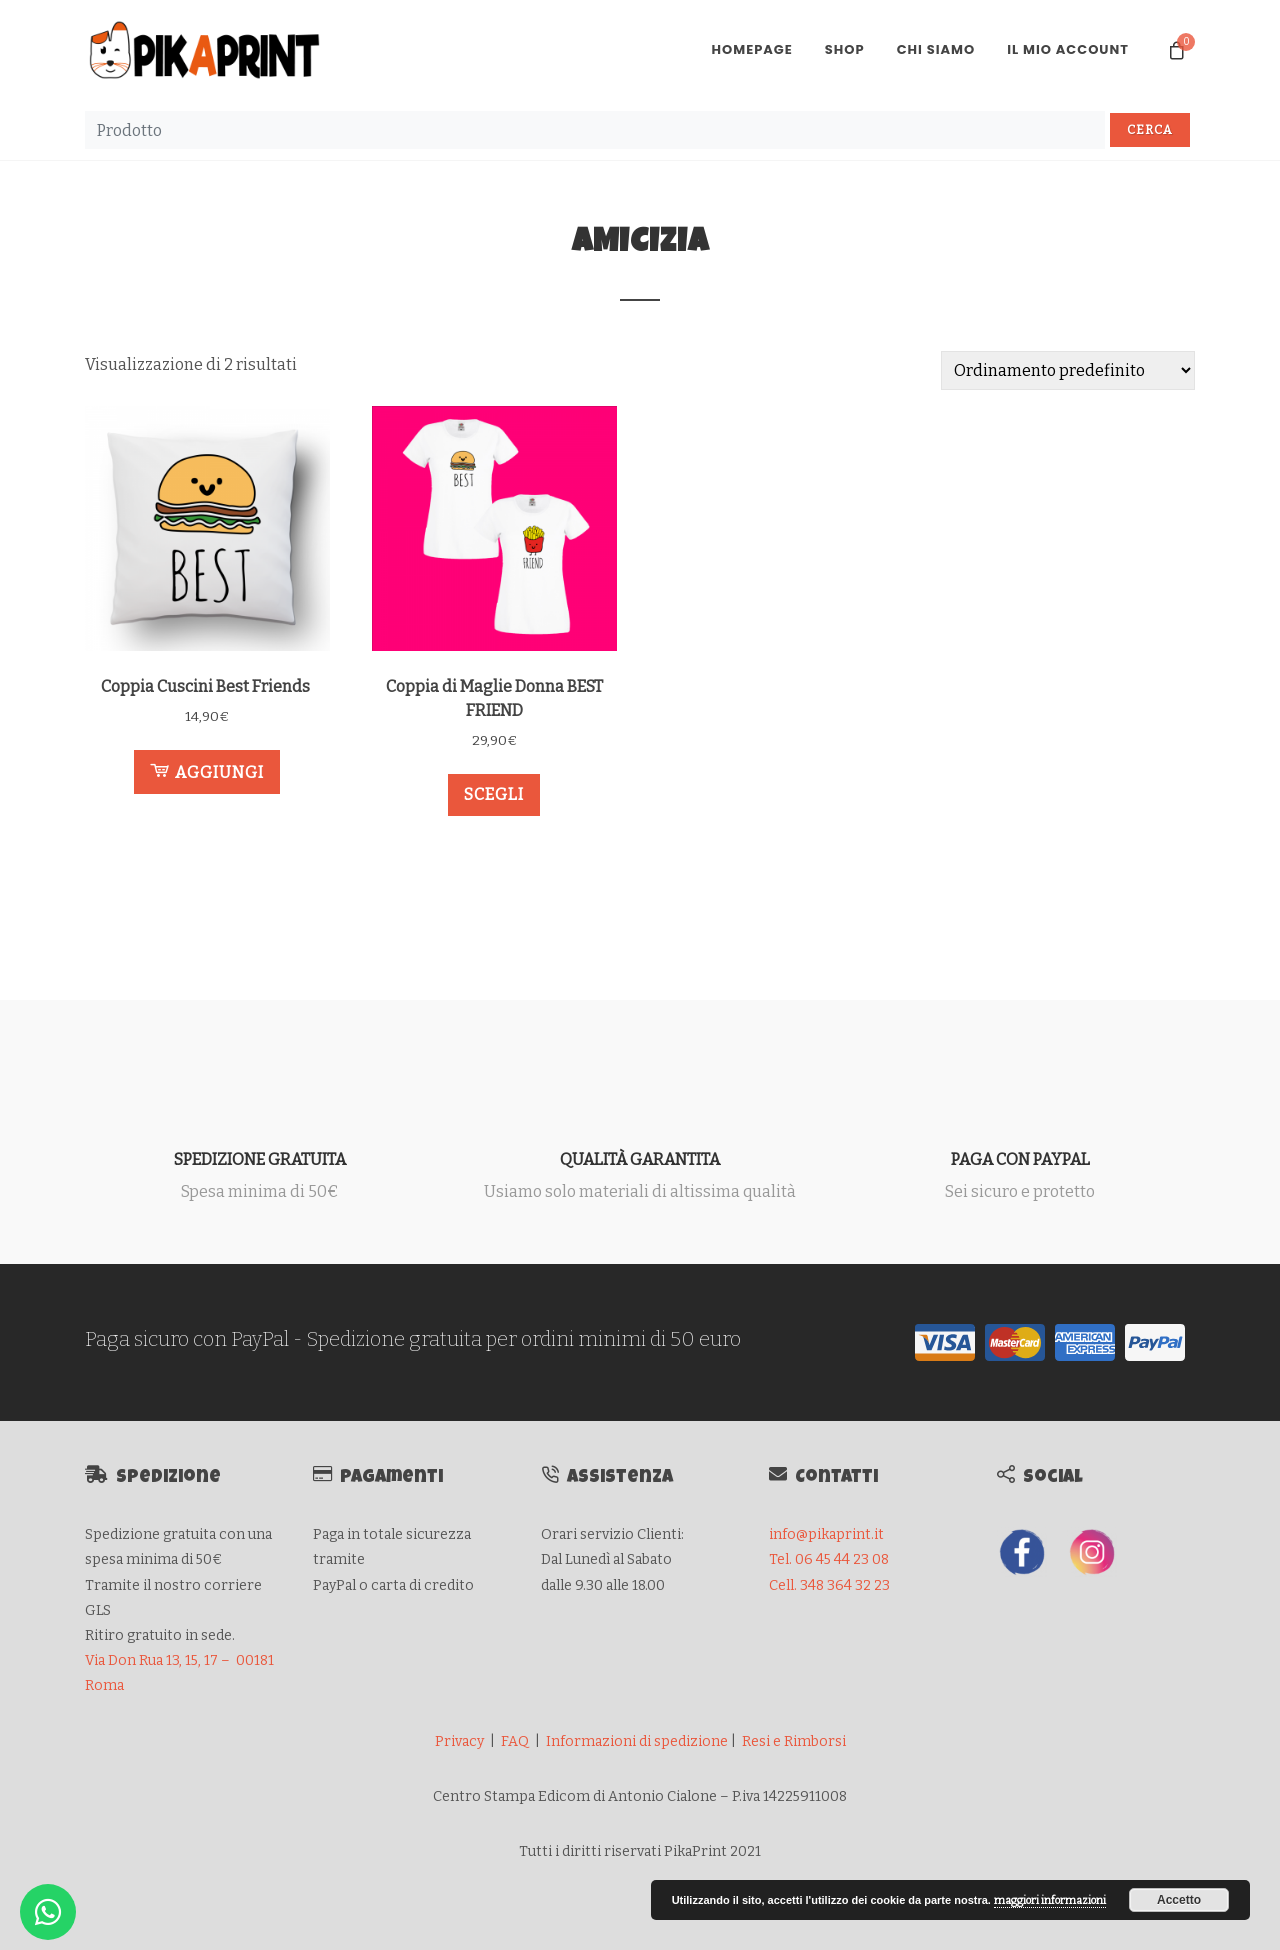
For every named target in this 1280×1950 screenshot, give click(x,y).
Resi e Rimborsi (794, 1741)
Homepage (751, 49)
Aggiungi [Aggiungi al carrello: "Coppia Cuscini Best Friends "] (207, 771)
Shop (845, 49)
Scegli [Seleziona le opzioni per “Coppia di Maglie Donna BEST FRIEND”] (494, 794)
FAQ (515, 1741)
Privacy (459, 1741)
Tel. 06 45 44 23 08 (829, 1559)
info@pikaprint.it (826, 1534)
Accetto (1179, 1900)
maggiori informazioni (1050, 1900)
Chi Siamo (936, 49)
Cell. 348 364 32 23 (829, 1585)
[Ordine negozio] (1068, 370)
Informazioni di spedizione (637, 1741)
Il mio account (1068, 49)
